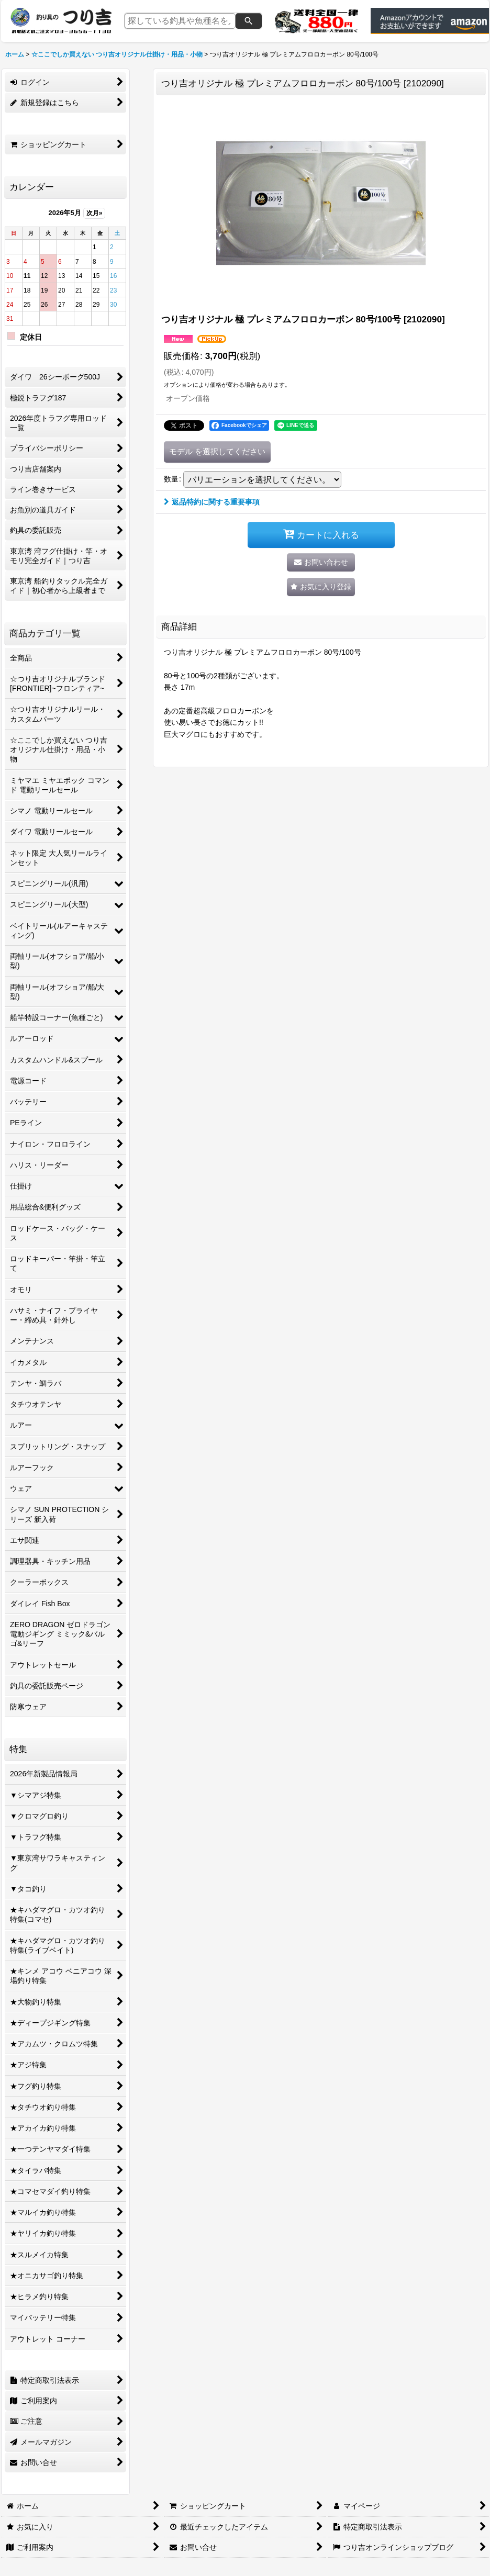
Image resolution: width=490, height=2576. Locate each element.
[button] (321, 587)
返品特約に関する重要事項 (212, 502)
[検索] (249, 21)
